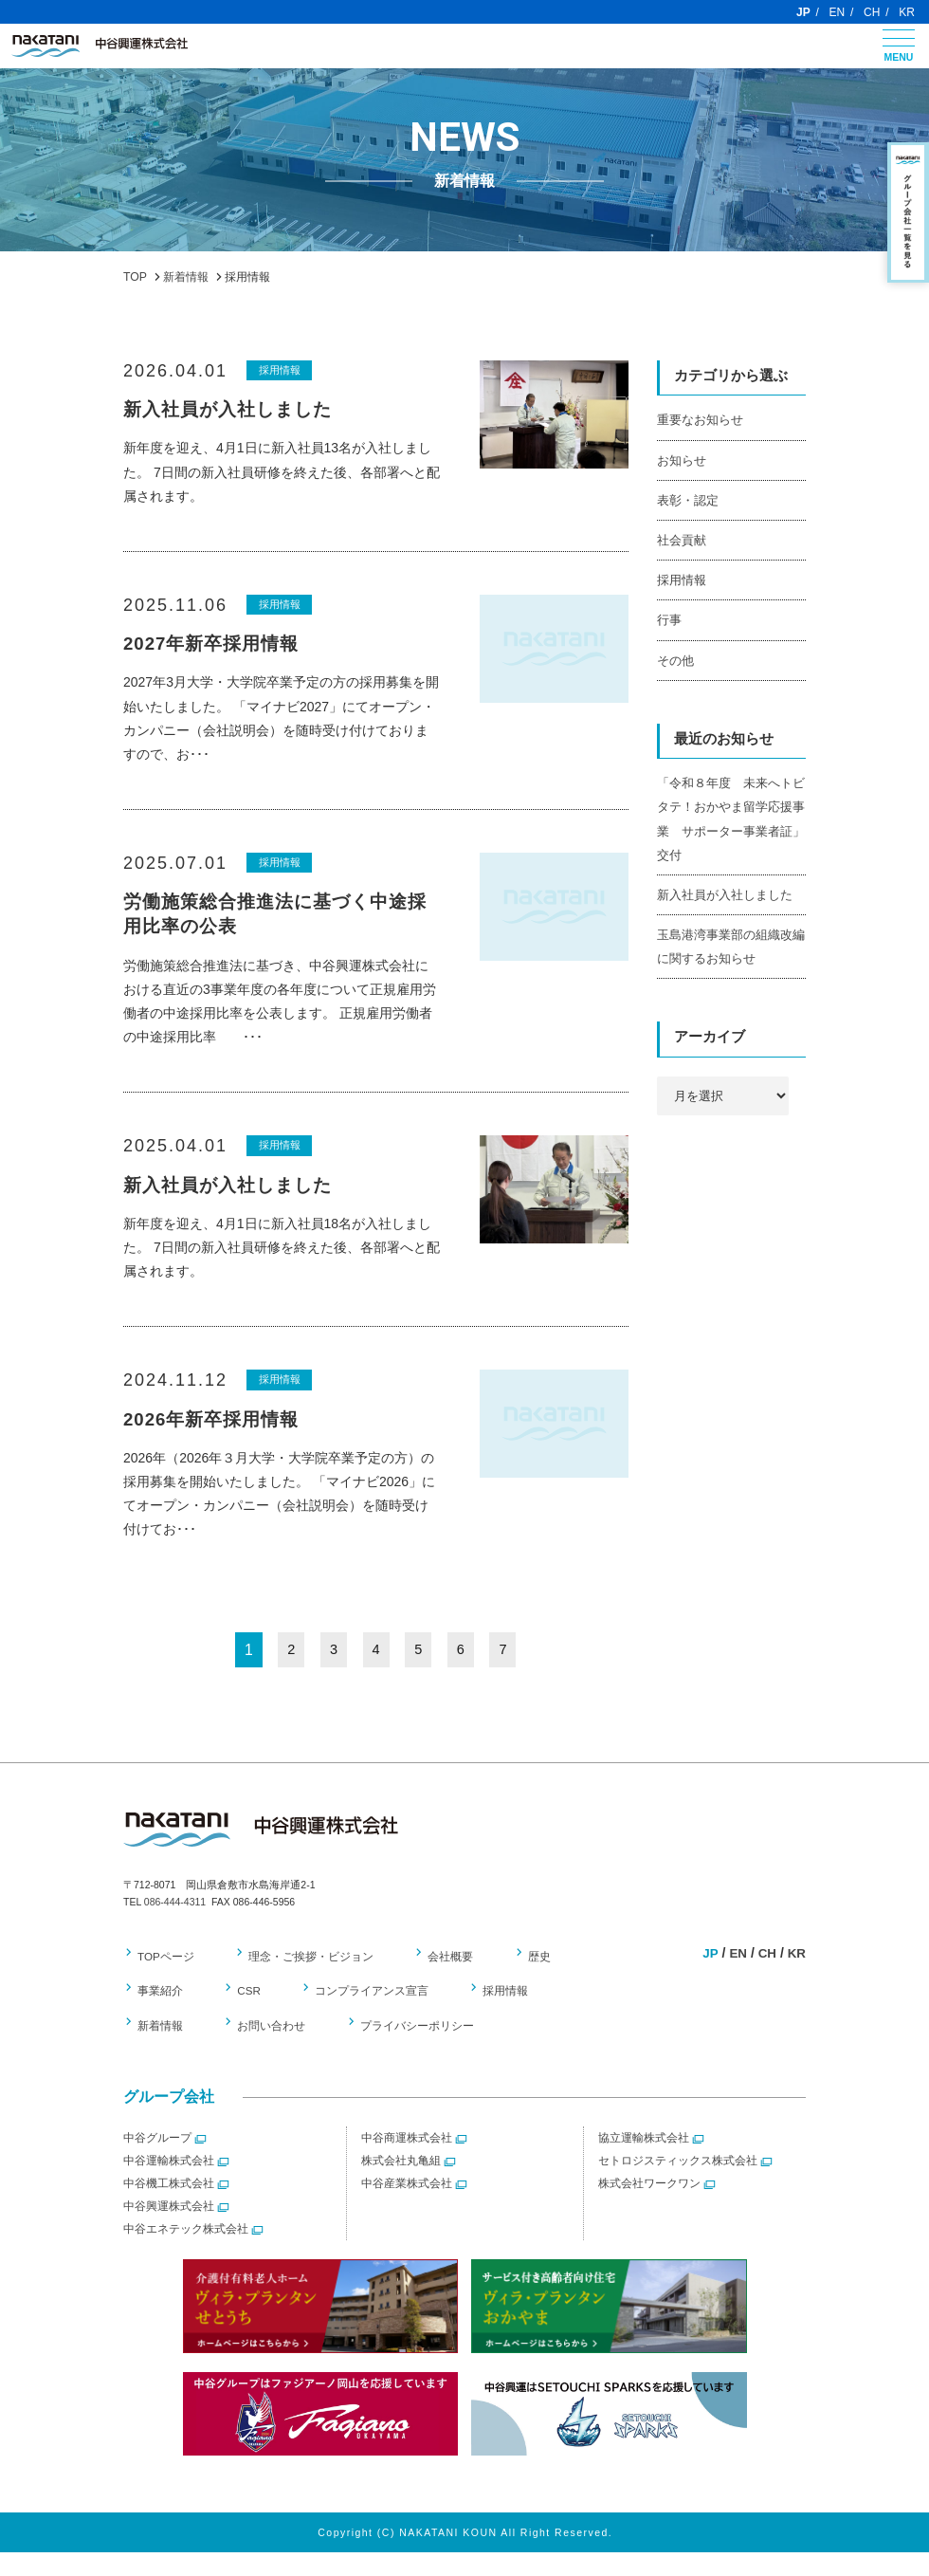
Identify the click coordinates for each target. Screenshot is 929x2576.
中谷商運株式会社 (406, 2162)
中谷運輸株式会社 (168, 2185)
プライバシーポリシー (312, 2050)
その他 (675, 660)
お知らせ (681, 460)
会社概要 (441, 1980)
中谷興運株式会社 (168, 2230)
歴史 (525, 1980)
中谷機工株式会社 (168, 2208)
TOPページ (166, 1980)
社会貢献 (681, 540)
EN (837, 12)
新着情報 (587, 2015)
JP (803, 12)
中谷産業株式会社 (406, 2208)
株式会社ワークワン (649, 2208)
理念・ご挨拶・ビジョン (307, 1980)
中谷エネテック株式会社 (185, 2253)
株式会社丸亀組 (401, 2185)
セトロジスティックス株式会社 (677, 2185)
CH (872, 12)
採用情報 (281, 370)
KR (907, 12)
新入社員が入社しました (724, 895)
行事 (669, 620)
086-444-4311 (175, 1926)
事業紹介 (160, 2015)
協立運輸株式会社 (643, 2162)
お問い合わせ (171, 2050)
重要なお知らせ (700, 420)
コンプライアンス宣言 (363, 2015)
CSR (244, 2015)
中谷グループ (157, 2162)
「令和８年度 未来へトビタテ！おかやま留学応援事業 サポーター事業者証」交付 (731, 819)
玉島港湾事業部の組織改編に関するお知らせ (731, 947)
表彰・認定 (688, 500)
